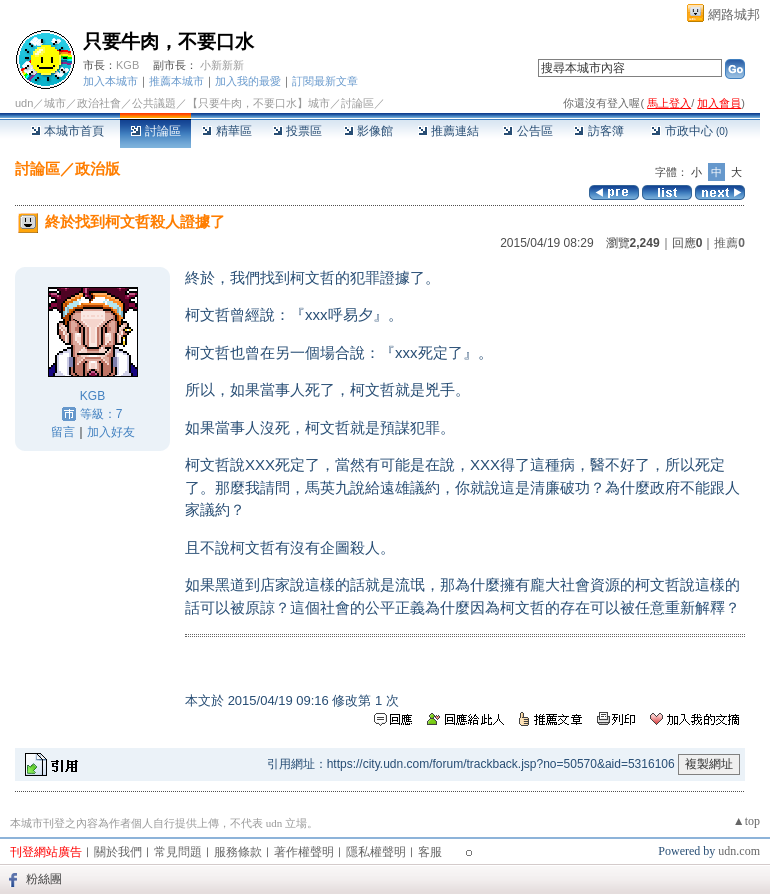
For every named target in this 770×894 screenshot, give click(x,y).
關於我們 (118, 852)
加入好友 (111, 432)
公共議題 (154, 103)
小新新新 (222, 65)
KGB (127, 65)
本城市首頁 (67, 131)
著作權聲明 (304, 852)
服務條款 (238, 852)
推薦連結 (448, 131)
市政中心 (689, 131)
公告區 (527, 131)
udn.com (739, 851)
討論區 (155, 131)
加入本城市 (110, 81)
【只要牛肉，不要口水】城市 (258, 103)
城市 (55, 103)
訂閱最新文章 (325, 81)
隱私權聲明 (376, 852)
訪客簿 (598, 131)
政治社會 (99, 103)
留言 (63, 432)
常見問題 (178, 852)
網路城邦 (734, 14)
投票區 (297, 131)
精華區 (226, 131)
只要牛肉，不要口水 (168, 41)
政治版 (97, 168)
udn (24, 103)
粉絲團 (44, 879)
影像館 (368, 131)
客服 (430, 852)
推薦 (729, 243)
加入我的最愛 (248, 81)
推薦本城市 (176, 81)
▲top (746, 821)
